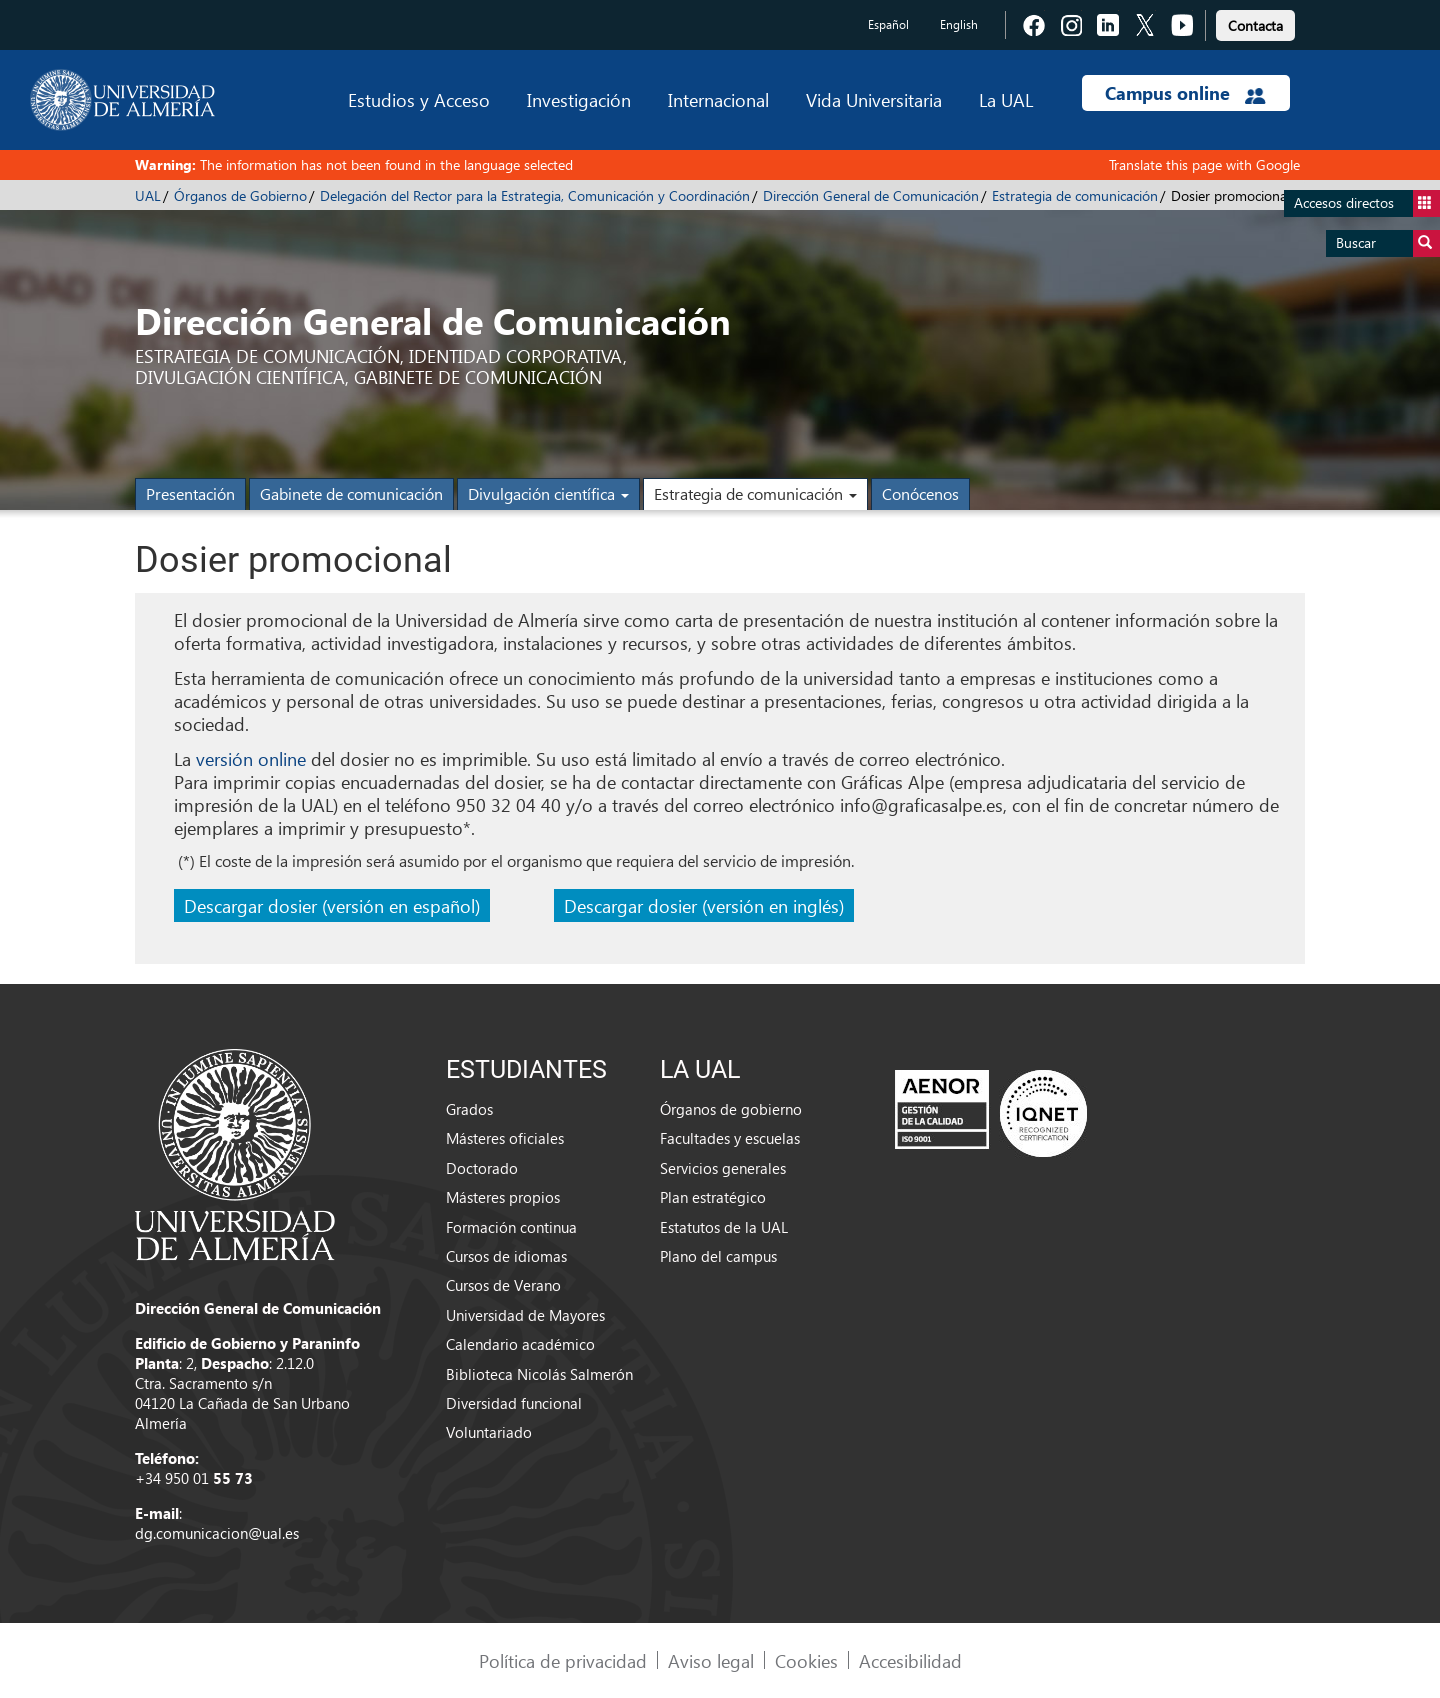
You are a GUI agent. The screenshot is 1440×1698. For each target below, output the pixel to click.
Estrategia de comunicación (1075, 195)
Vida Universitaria (874, 99)
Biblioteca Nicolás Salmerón (539, 1374)
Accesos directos (1367, 203)
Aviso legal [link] (711, 1660)
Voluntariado (489, 1432)
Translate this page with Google (1204, 164)
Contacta (1255, 25)
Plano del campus (718, 1256)
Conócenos (920, 493)
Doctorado (482, 1168)
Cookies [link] (806, 1660)
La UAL (1006, 99)
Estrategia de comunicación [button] (755, 493)
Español (888, 24)
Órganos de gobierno (731, 1109)
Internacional (718, 99)
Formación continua (511, 1227)
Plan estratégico (713, 1197)
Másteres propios (503, 1197)
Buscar (1388, 243)
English (959, 24)
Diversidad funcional (514, 1403)
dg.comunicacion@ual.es (217, 1533)
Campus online (1185, 93)
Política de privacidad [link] (563, 1660)
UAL (148, 195)
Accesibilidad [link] (910, 1660)
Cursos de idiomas (506, 1256)
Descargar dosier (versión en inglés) (704, 905)
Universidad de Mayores (525, 1315)
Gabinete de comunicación (351, 493)
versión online (251, 758)
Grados (469, 1109)
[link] (1255, 22)
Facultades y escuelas (730, 1138)
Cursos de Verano (503, 1285)
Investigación (579, 99)
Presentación (190, 493)
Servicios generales (723, 1168)
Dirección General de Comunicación (871, 195)
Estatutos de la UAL (724, 1227)
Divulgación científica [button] (548, 493)
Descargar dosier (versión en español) (332, 905)
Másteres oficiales (505, 1138)
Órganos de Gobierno (240, 195)
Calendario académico (520, 1344)
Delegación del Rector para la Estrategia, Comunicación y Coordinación (535, 195)
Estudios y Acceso (419, 99)
